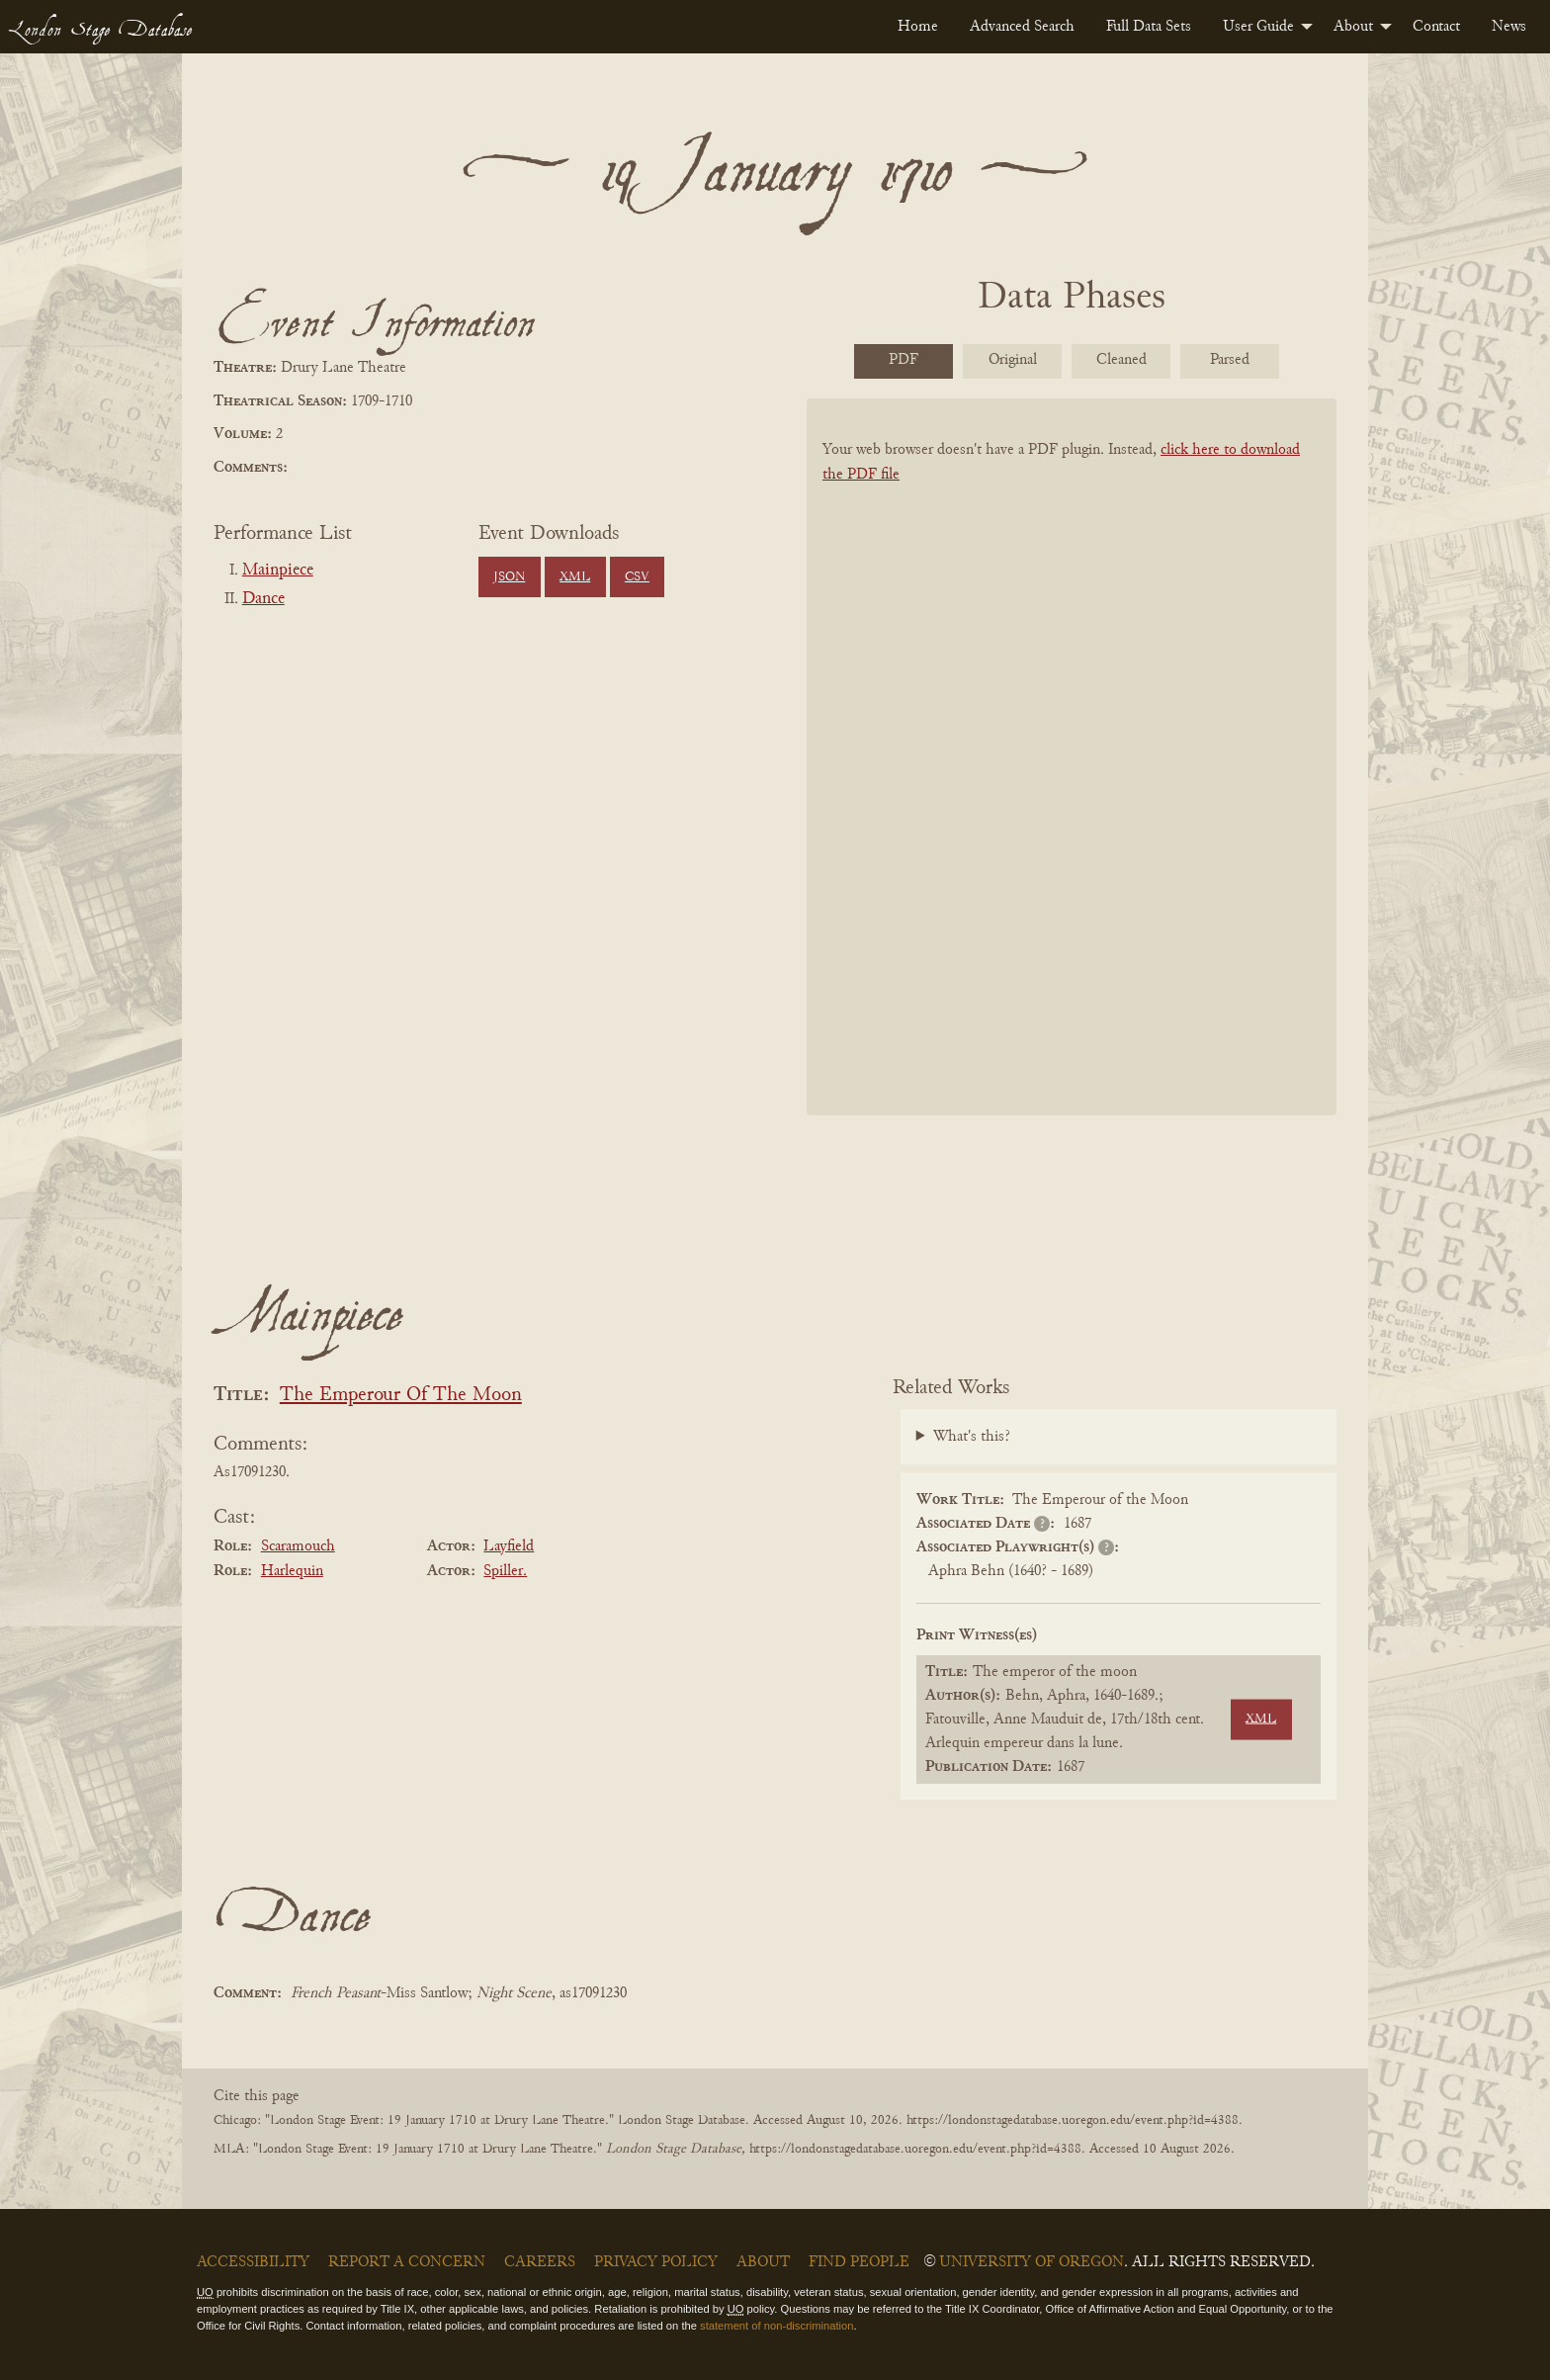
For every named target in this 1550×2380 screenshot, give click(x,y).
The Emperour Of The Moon (401, 1395)
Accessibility (253, 2262)
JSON (509, 577)
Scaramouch (298, 1546)
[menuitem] (918, 26)
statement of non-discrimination (776, 2326)
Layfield (508, 1546)
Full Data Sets (1148, 27)
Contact (1436, 27)
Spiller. (505, 1571)
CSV (637, 577)
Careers (539, 2262)
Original (1013, 360)
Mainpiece (277, 570)
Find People (859, 2262)
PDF (903, 360)
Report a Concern (406, 2262)
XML (575, 577)
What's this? (971, 1437)
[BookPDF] (1071, 782)
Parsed (1229, 360)
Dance (263, 599)
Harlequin (292, 1571)
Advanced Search (1022, 27)
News (1509, 27)
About (1353, 27)
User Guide (1258, 27)
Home (918, 27)
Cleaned (1121, 360)
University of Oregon (1031, 2262)
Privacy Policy (656, 2262)
